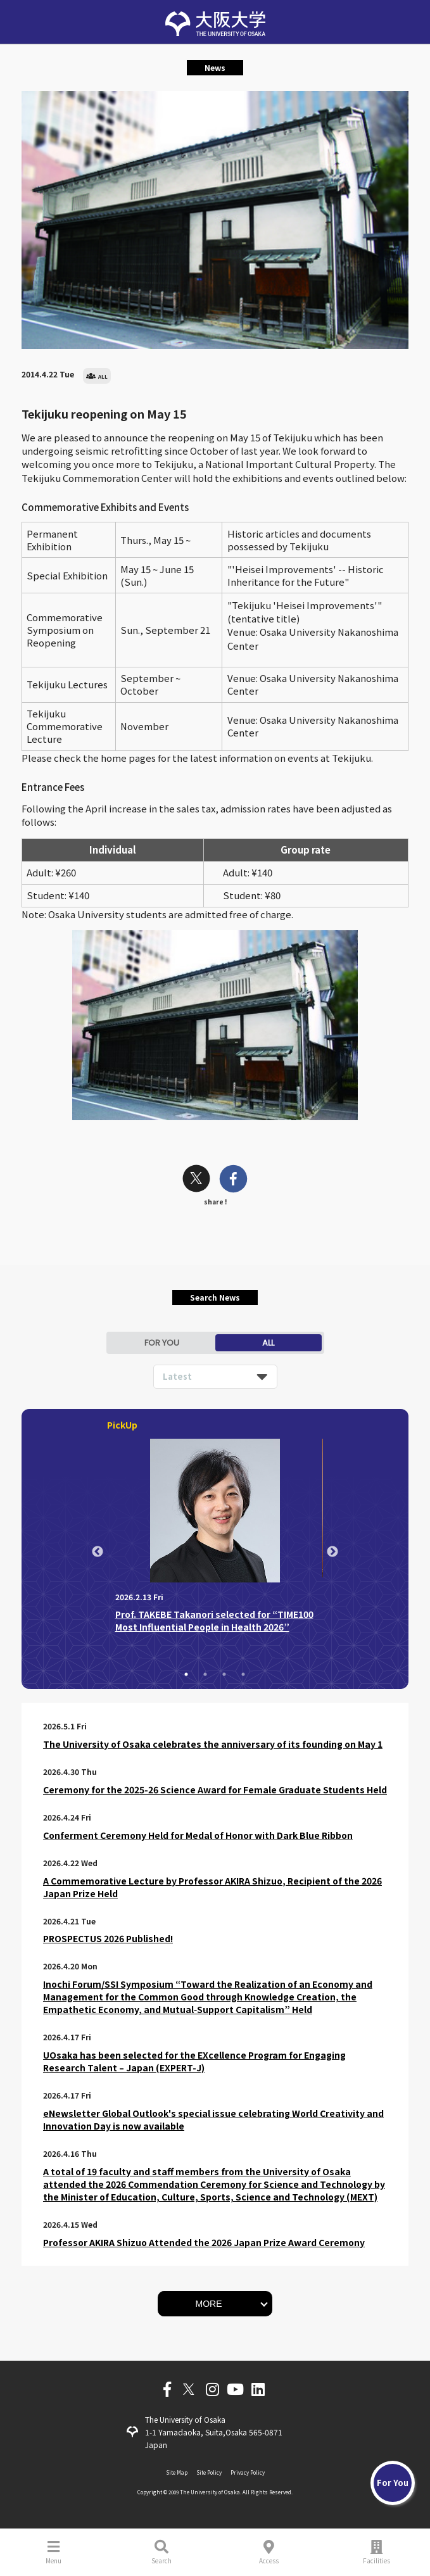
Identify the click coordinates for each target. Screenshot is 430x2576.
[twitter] (196, 1180)
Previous (97, 1552)
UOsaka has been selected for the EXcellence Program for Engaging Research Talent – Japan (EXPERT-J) (194, 2061)
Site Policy (209, 2472)
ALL (268, 1343)
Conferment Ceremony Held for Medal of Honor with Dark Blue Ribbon (198, 1835)
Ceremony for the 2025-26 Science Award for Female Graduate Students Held (215, 1789)
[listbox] (215, 1377)
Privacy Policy (248, 2472)
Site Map (176, 2472)
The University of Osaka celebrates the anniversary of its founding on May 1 (213, 1744)
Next (332, 1552)
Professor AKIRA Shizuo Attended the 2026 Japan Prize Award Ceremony (204, 2242)
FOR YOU (161, 1343)
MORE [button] (209, 2304)
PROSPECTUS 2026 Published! (108, 1938)
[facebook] (233, 1180)
